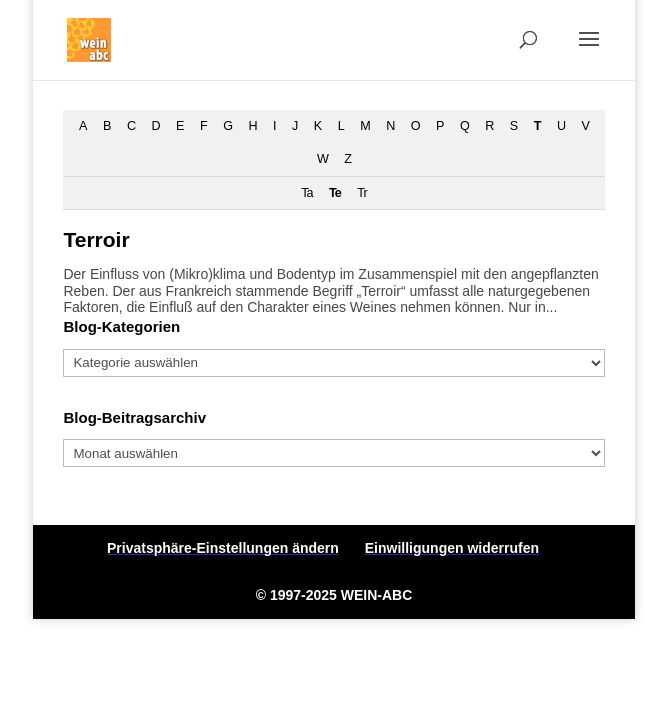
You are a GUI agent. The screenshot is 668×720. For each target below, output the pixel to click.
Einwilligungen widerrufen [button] (452, 548)
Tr (361, 193)
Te (335, 193)
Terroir (96, 239)
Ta (306, 193)
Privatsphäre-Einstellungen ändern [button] (223, 548)
